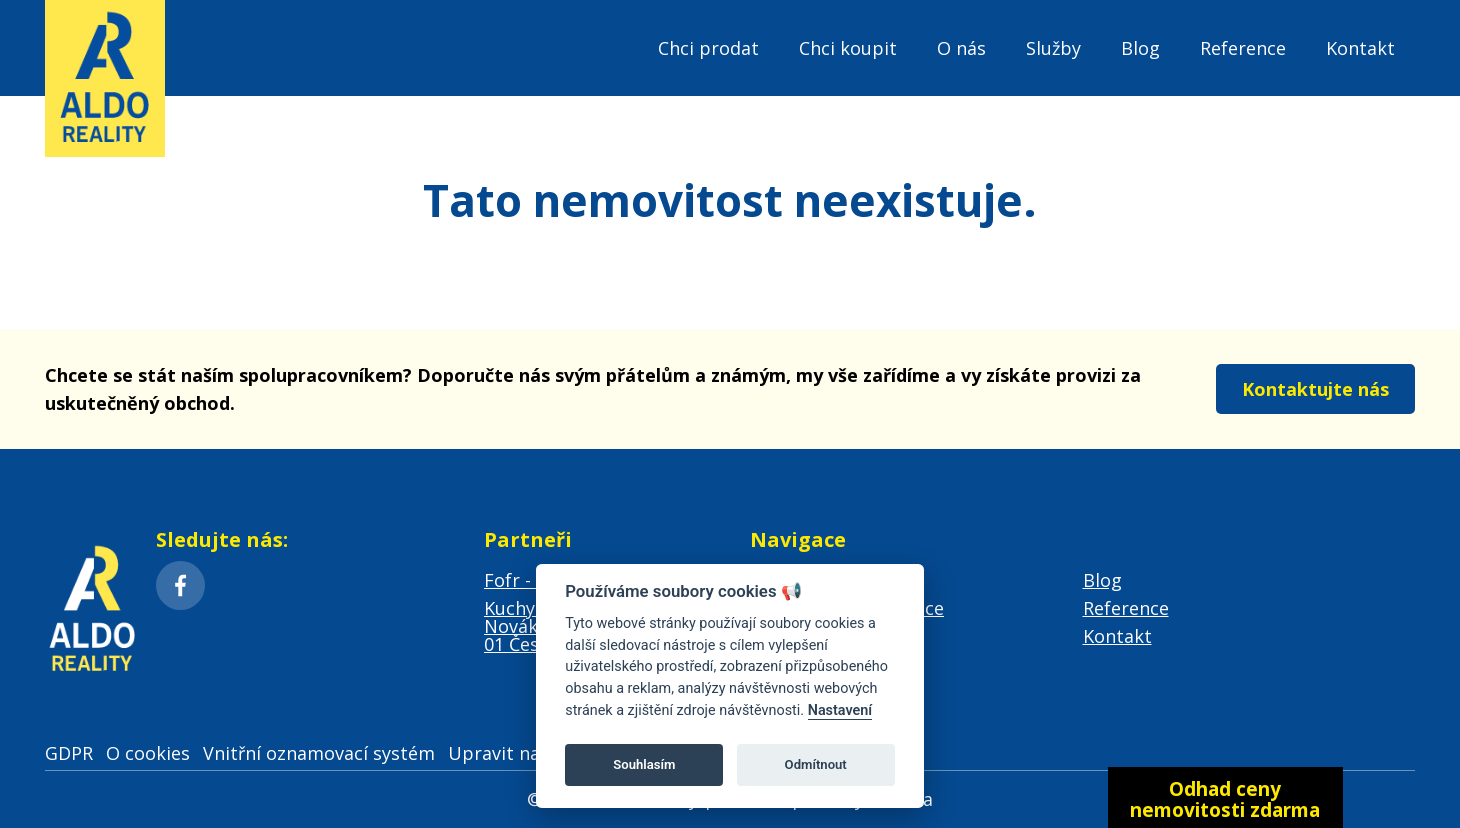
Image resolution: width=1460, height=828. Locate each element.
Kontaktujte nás (1315, 389)
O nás (961, 48)
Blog (1140, 48)
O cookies (148, 753)
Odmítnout (816, 764)
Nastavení (840, 710)
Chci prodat (708, 48)
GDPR (69, 753)
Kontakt (1360, 48)
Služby (1053, 48)
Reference (1243, 48)
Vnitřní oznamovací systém (319, 753)
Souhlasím (644, 764)
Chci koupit (848, 48)
